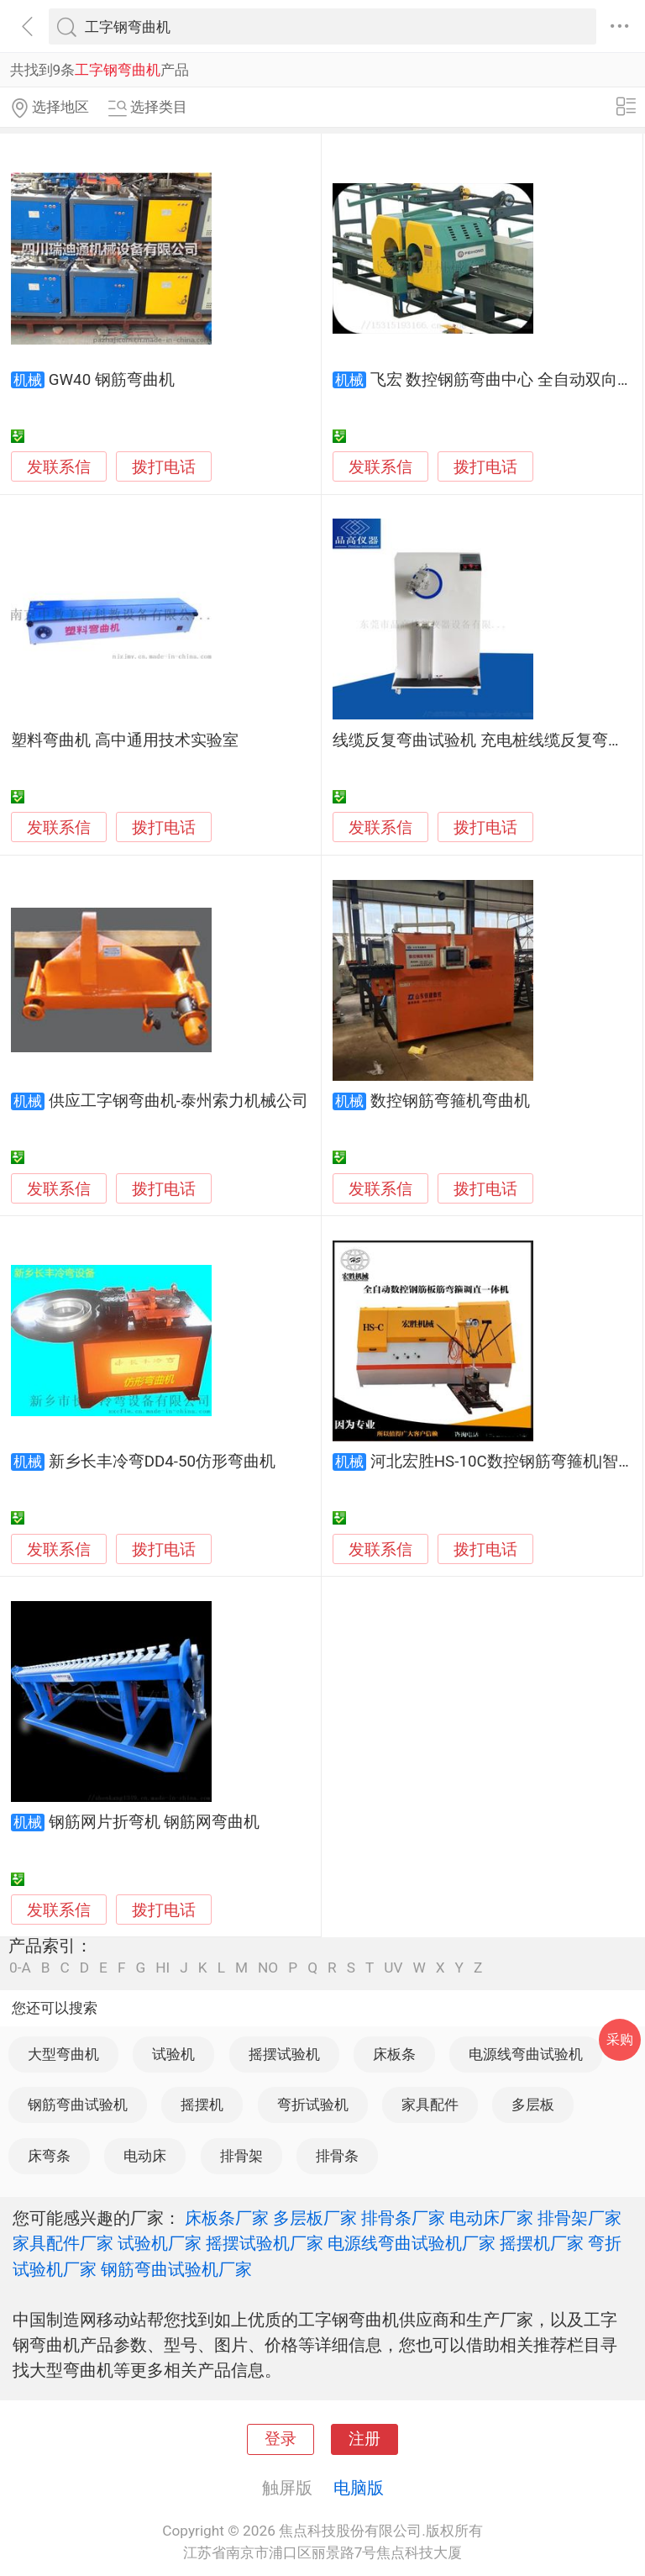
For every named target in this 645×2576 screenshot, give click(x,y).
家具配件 (430, 2104)
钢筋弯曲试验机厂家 (176, 2269)
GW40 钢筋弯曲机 (112, 380)
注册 (364, 2439)
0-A (20, 1968)
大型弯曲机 (63, 2054)
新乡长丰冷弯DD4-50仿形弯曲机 (162, 1461)
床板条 (394, 2054)
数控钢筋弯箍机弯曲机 (450, 1101)
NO (268, 1968)
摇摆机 (202, 2104)
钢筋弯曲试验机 (78, 2104)
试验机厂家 (160, 2243)
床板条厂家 (227, 2218)
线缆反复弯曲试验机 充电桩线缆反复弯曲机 (486, 740)
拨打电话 (164, 467)
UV (393, 1968)
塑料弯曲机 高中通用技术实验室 (125, 740)
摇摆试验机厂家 (264, 2243)
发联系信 (59, 467)
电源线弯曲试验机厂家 (412, 2243)
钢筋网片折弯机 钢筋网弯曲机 (154, 1822)
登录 (280, 2439)
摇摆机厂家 (542, 2243)
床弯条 (49, 2155)
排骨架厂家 (579, 2218)
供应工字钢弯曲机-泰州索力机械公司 (178, 1101)
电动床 (144, 2155)
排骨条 (337, 2155)
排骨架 (241, 2155)
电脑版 (358, 2488)
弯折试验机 (313, 2104)
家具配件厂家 (63, 2243)
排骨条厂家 (403, 2218)
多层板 (532, 2104)
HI (162, 1968)
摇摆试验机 (284, 2054)
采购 (619, 2039)
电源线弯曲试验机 (526, 2054)
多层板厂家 (315, 2218)
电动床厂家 (491, 2218)
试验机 (173, 2054)
